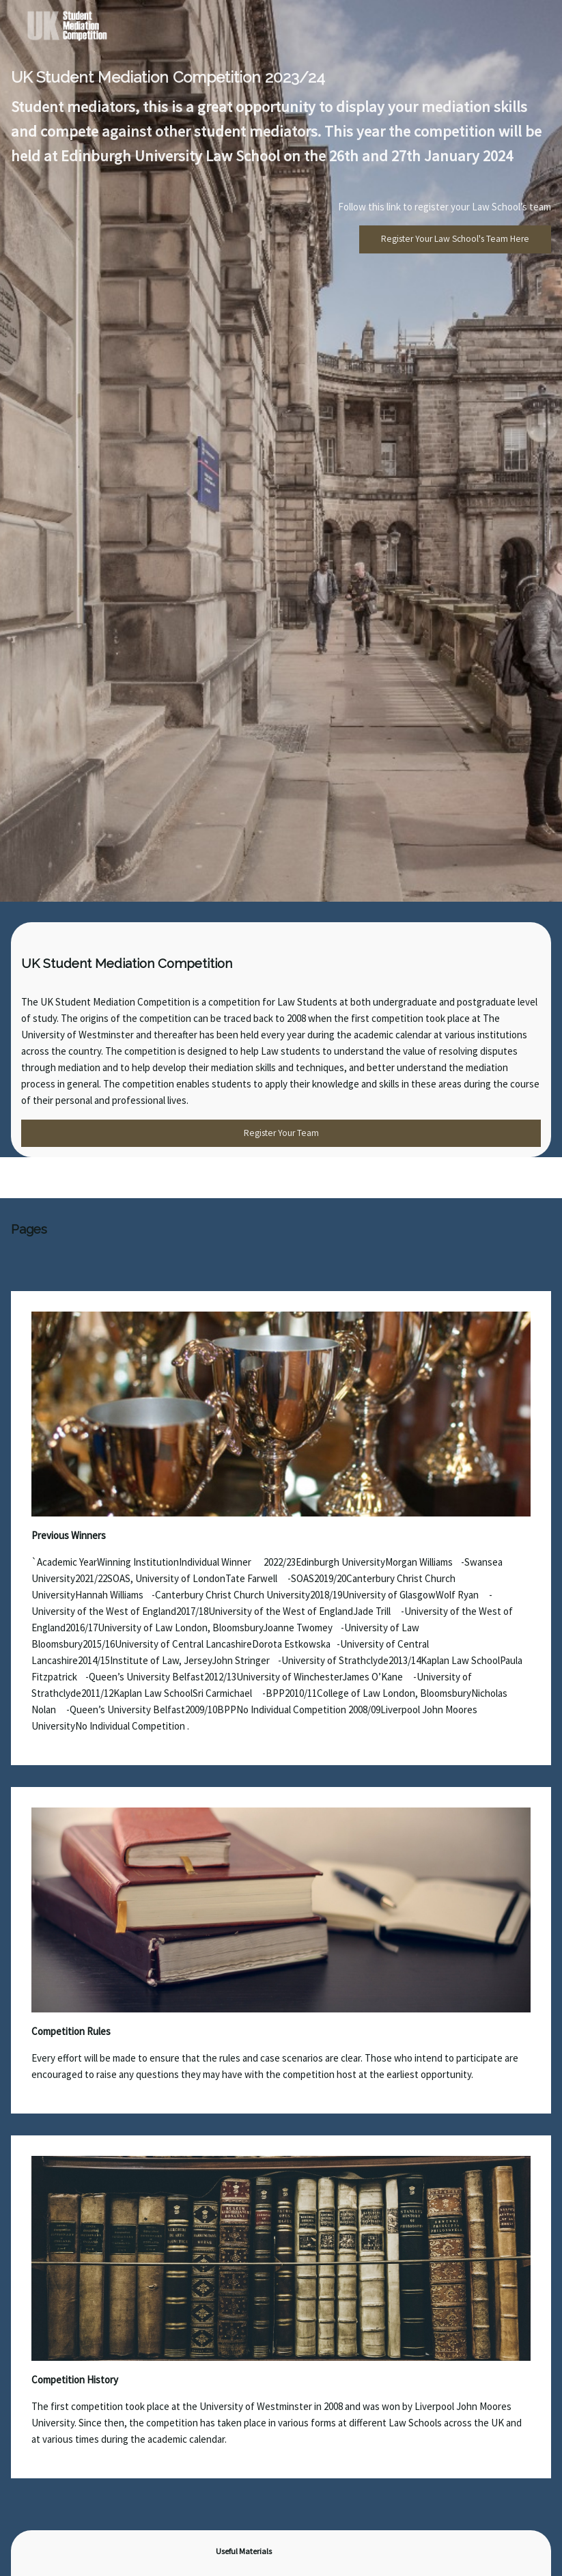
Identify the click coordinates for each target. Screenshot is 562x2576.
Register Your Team (281, 1133)
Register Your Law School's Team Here (455, 239)
